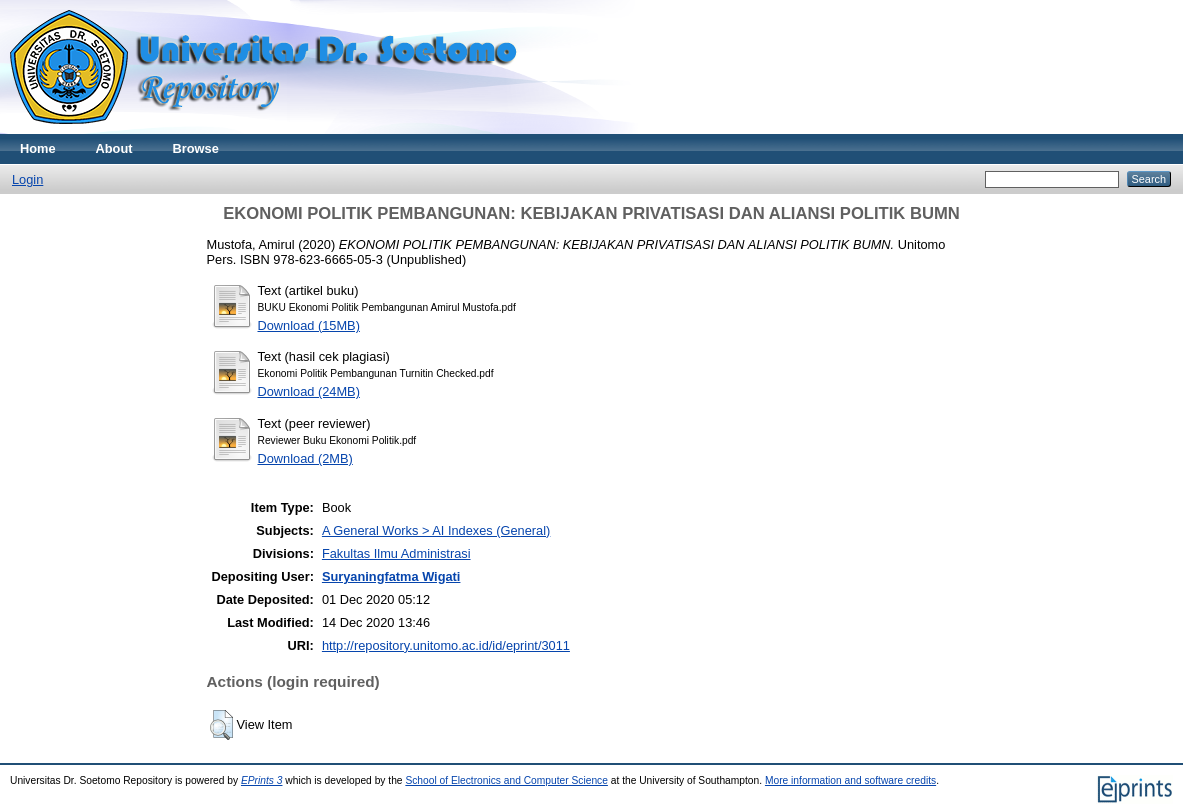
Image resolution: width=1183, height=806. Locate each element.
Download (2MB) (305, 458)
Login (27, 179)
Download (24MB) (309, 391)
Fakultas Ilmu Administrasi (396, 553)
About (114, 148)
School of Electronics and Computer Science (506, 780)
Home (38, 148)
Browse (196, 148)
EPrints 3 (262, 780)
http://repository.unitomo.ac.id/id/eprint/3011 (446, 645)
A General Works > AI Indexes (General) (436, 530)
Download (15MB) (309, 325)
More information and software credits (850, 780)
